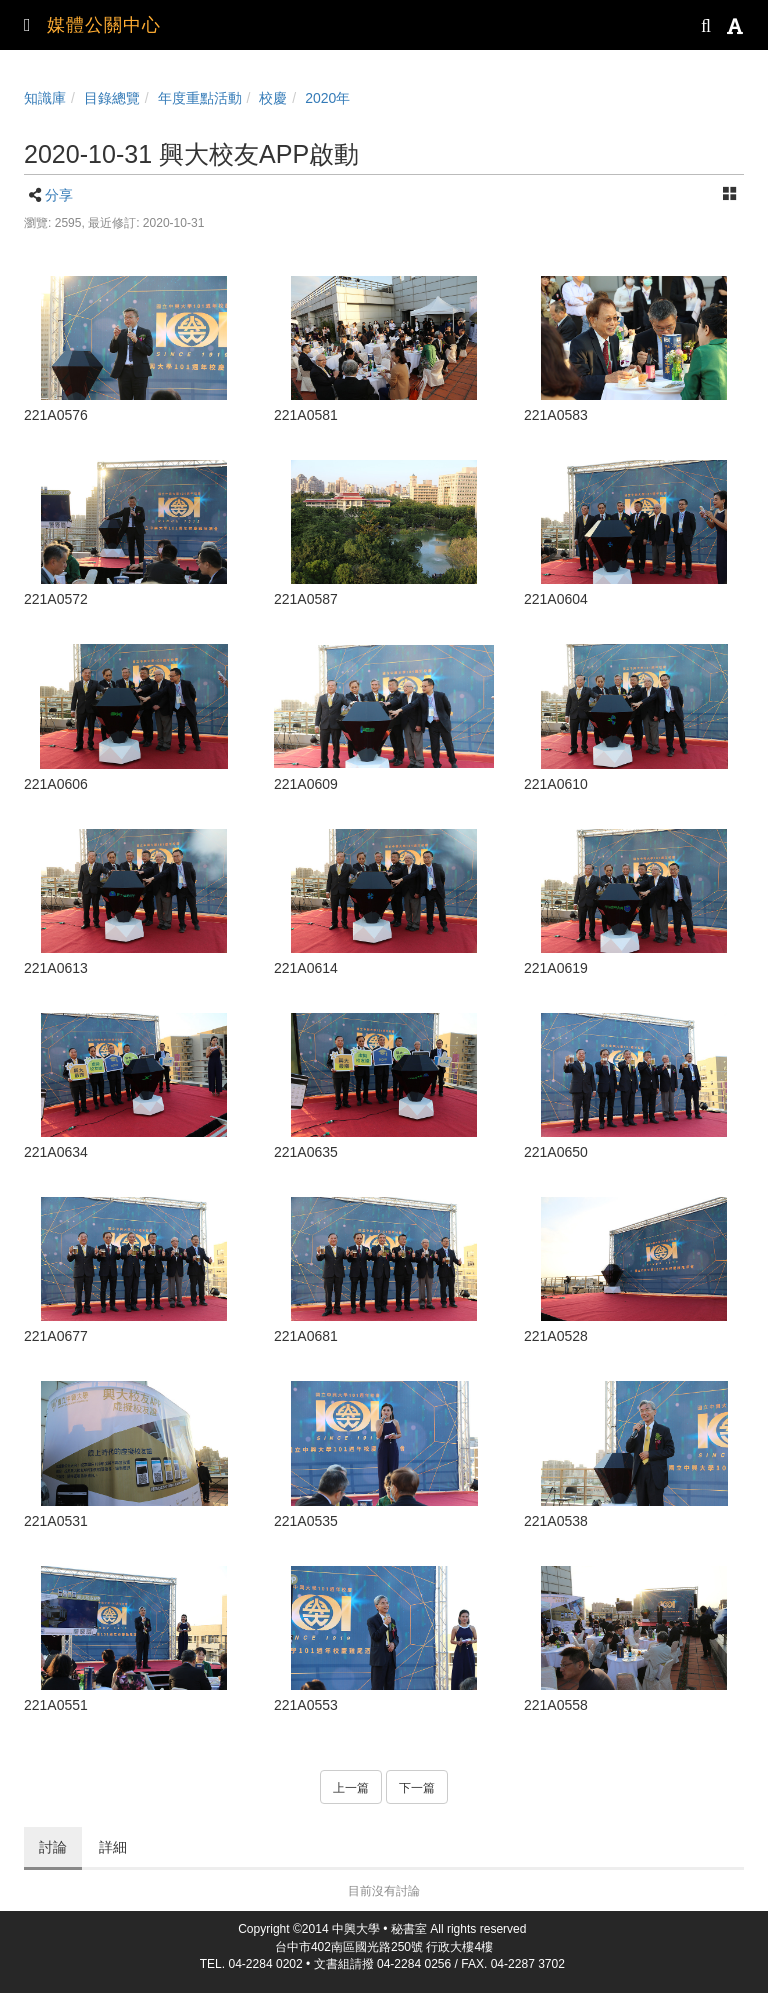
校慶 (273, 98)
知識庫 (45, 98)
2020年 (327, 98)
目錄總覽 (112, 98)
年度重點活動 (200, 98)
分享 (59, 195)
